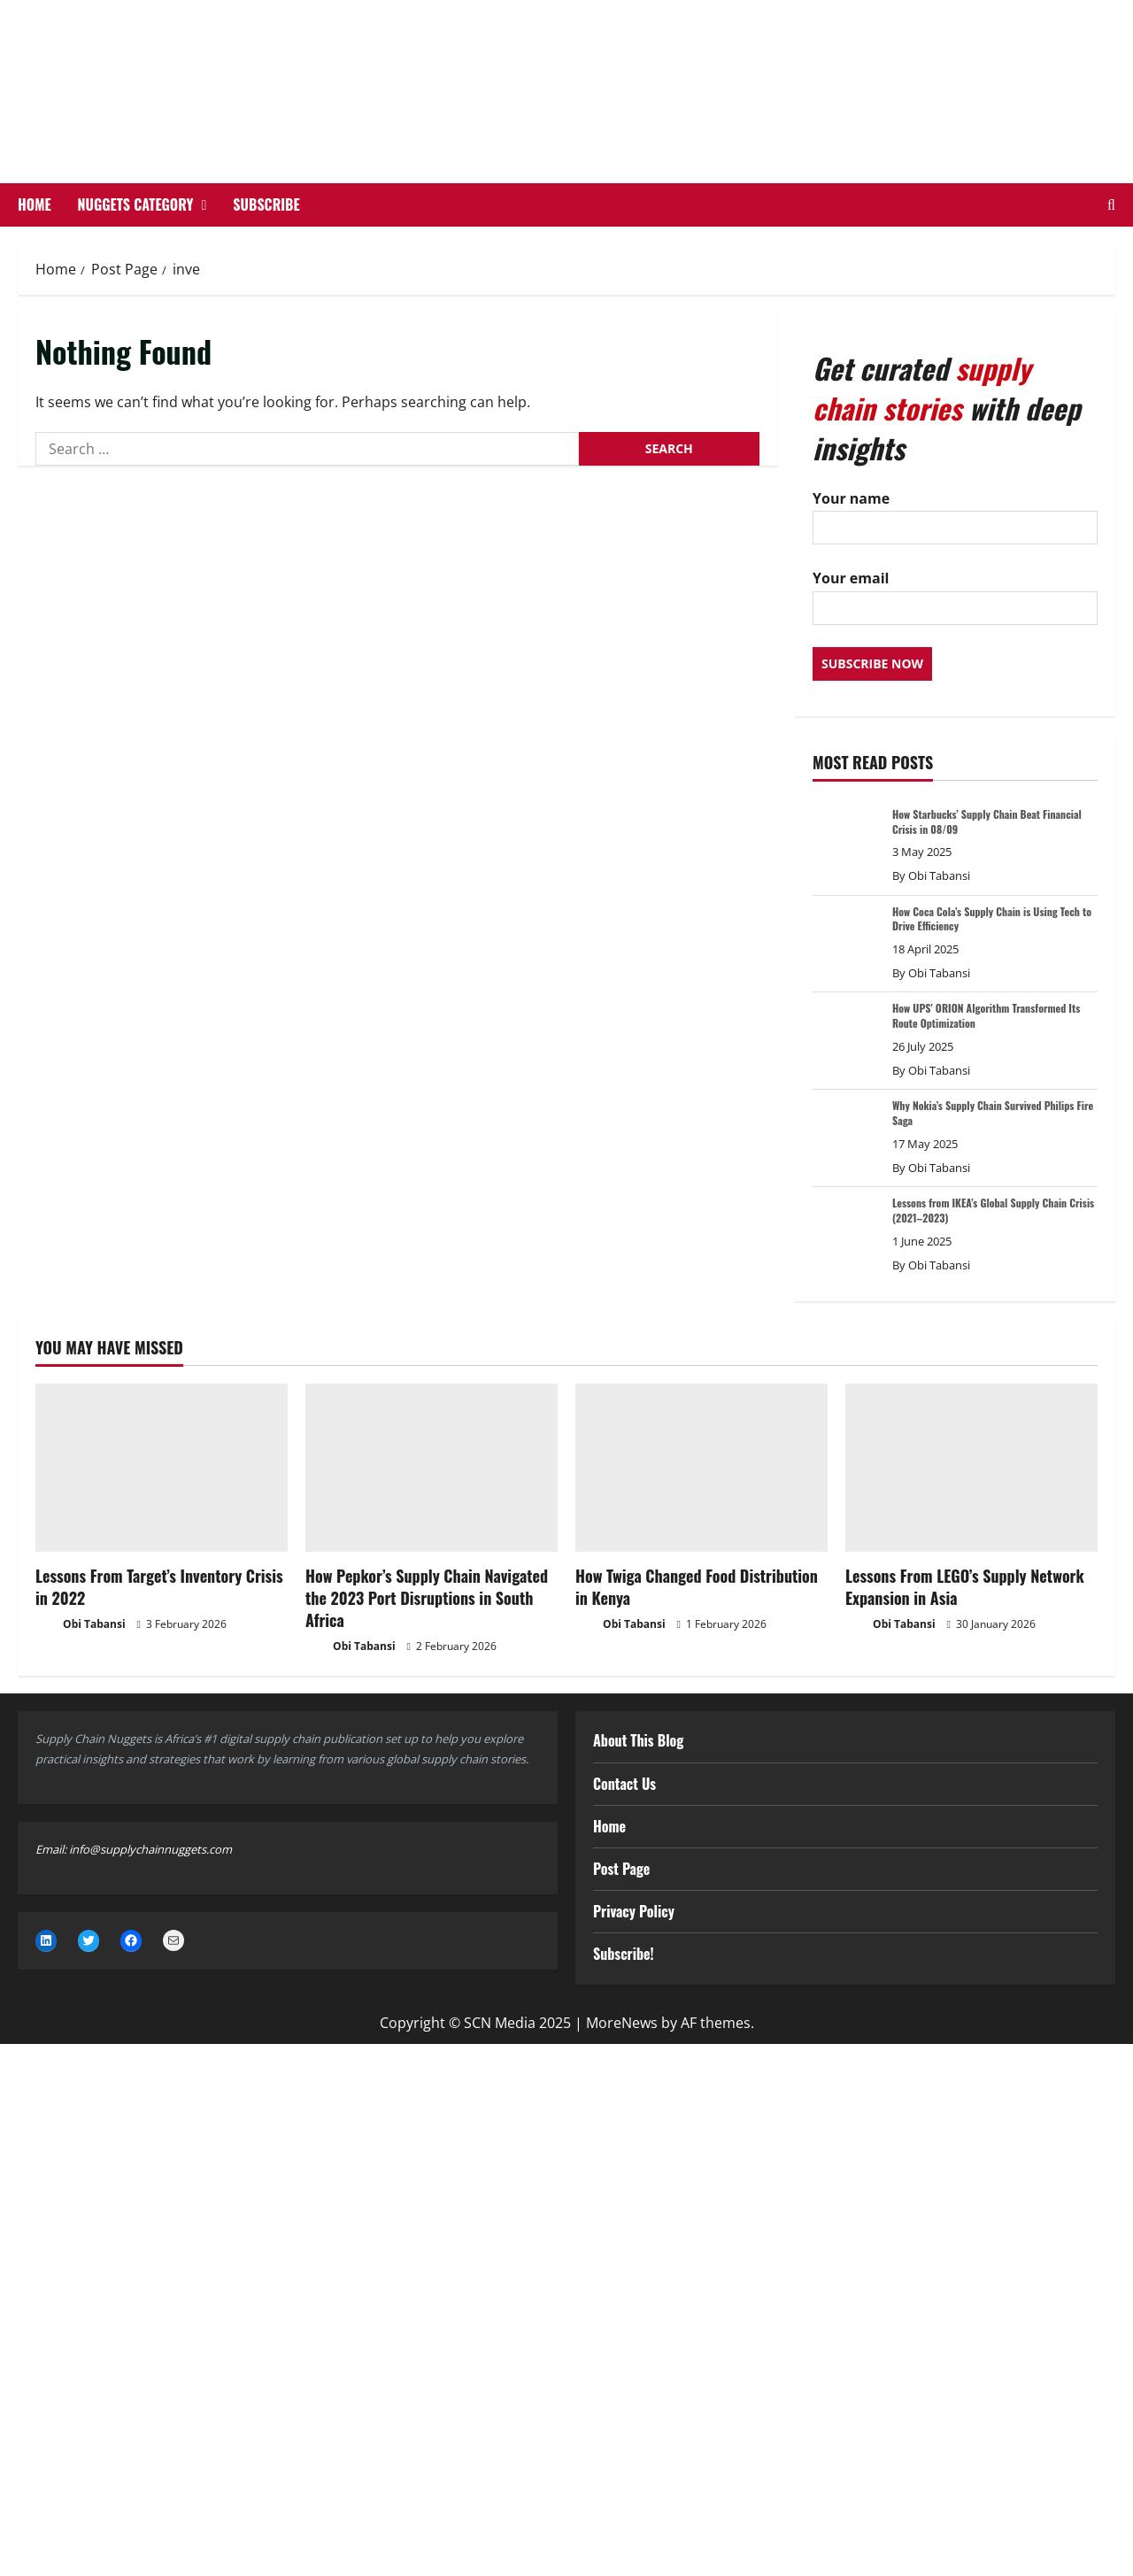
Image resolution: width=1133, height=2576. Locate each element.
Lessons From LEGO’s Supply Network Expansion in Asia (964, 1586)
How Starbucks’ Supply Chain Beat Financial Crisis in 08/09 (987, 821)
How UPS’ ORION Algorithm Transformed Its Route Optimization (986, 1015)
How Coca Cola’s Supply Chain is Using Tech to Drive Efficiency (991, 919)
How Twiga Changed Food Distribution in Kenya (696, 1586)
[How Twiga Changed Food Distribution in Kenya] (701, 1468)
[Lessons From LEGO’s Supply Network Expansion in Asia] (971, 1468)
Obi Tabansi (939, 875)
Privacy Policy (633, 1911)
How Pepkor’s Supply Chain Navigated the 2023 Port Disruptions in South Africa (426, 1597)
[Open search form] (1111, 205)
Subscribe (266, 204)
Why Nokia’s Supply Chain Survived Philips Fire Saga (992, 1113)
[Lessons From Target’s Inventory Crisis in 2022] (161, 1468)
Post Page (621, 1868)
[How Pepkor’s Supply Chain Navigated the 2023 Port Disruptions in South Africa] (431, 1468)
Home (34, 204)
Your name (955, 512)
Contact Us (624, 1783)
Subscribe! (623, 1953)
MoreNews (622, 2022)
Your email (955, 591)
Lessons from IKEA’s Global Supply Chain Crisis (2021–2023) (993, 1210)
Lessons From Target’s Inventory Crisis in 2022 (159, 1586)
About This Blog (638, 1740)
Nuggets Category (136, 204)
